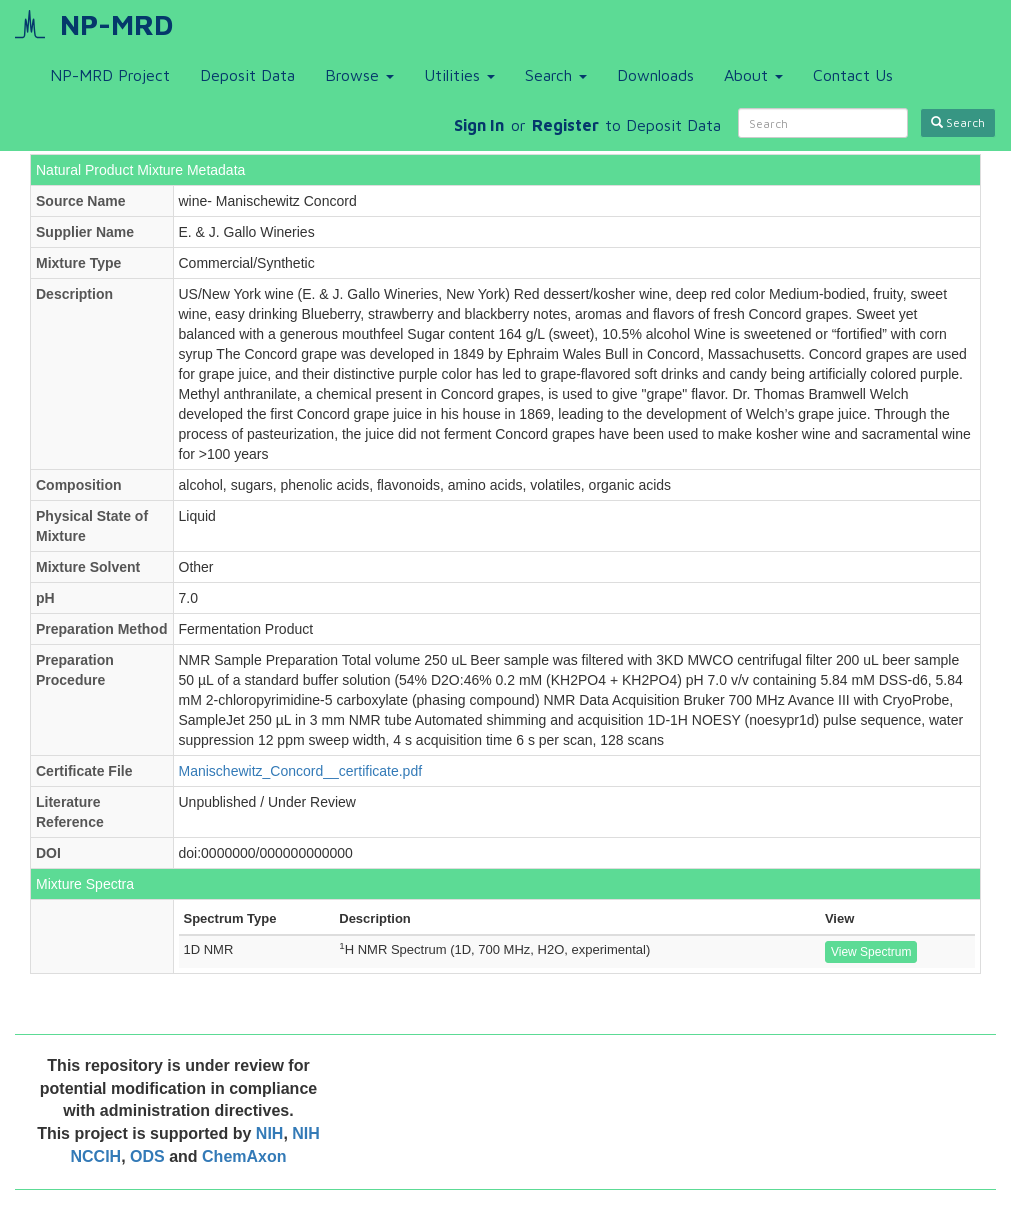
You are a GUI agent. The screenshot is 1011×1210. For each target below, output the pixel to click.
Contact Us (853, 75)
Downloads (655, 75)
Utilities (459, 75)
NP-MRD (116, 24)
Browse (359, 75)
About (753, 75)
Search (556, 75)
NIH (270, 1133)
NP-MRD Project (110, 75)
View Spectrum (871, 952)
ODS (149, 1156)
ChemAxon (244, 1156)
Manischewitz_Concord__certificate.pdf (301, 771)
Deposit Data (247, 75)
